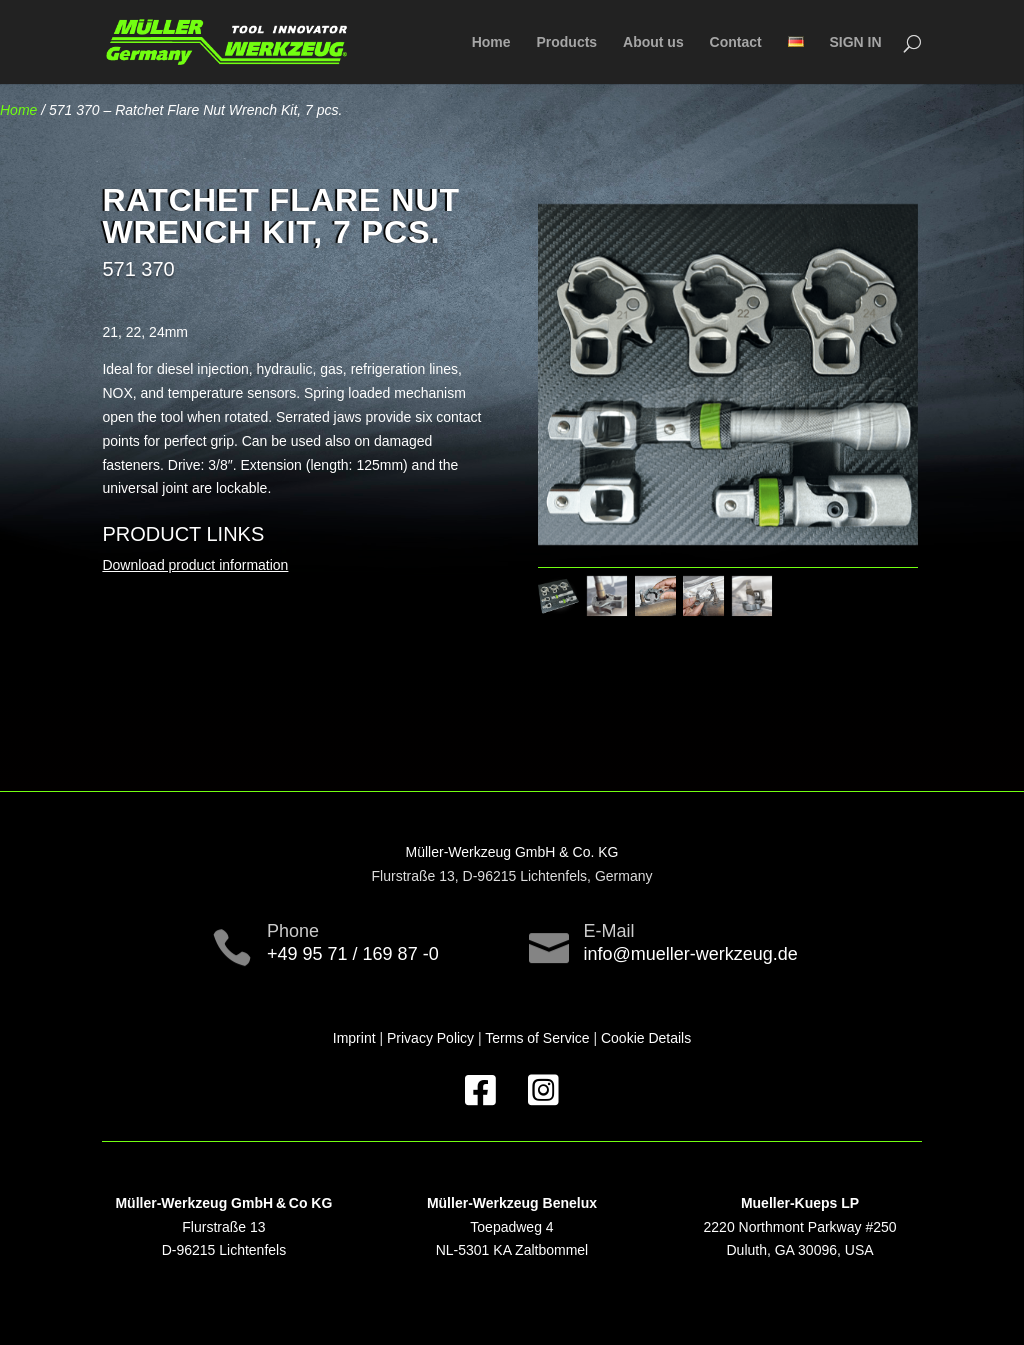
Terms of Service (537, 1038)
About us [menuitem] (653, 42)
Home (18, 110)
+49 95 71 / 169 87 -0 (353, 954)
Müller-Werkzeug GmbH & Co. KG (512, 852)
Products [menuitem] (566, 42)
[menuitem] (796, 59)
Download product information (195, 565)
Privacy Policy (430, 1038)
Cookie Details (646, 1038)
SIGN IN (855, 42)
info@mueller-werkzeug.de (691, 954)
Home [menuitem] (491, 42)
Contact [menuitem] (736, 42)
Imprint (354, 1038)
